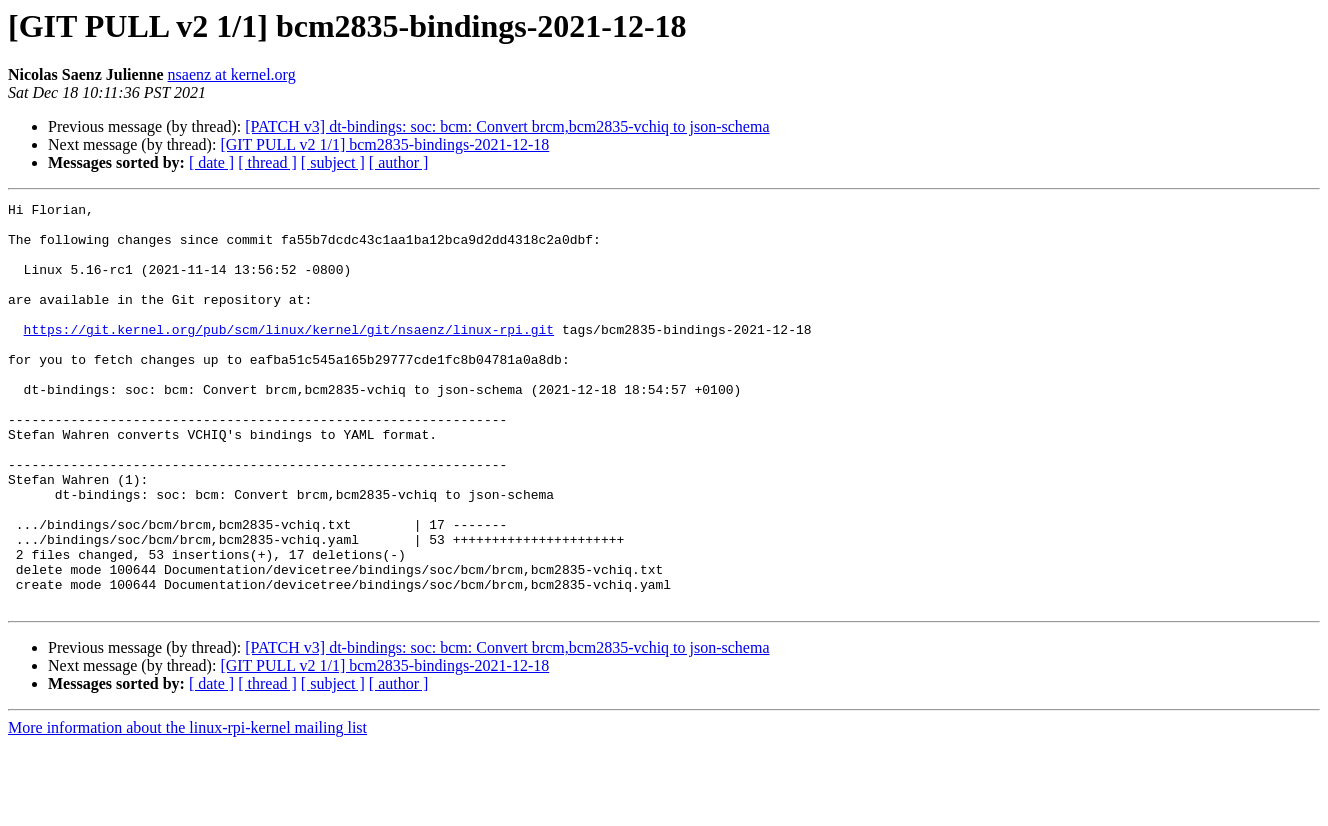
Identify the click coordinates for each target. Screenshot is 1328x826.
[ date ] (211, 162)
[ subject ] (333, 162)
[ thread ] (267, 162)
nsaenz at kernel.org (232, 74)
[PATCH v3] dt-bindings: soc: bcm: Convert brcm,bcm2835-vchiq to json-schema (507, 126)
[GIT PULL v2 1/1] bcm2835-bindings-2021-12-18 (384, 144)
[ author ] (399, 162)
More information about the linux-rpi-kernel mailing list (187, 808)
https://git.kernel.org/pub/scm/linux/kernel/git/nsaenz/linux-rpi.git (289, 356)
